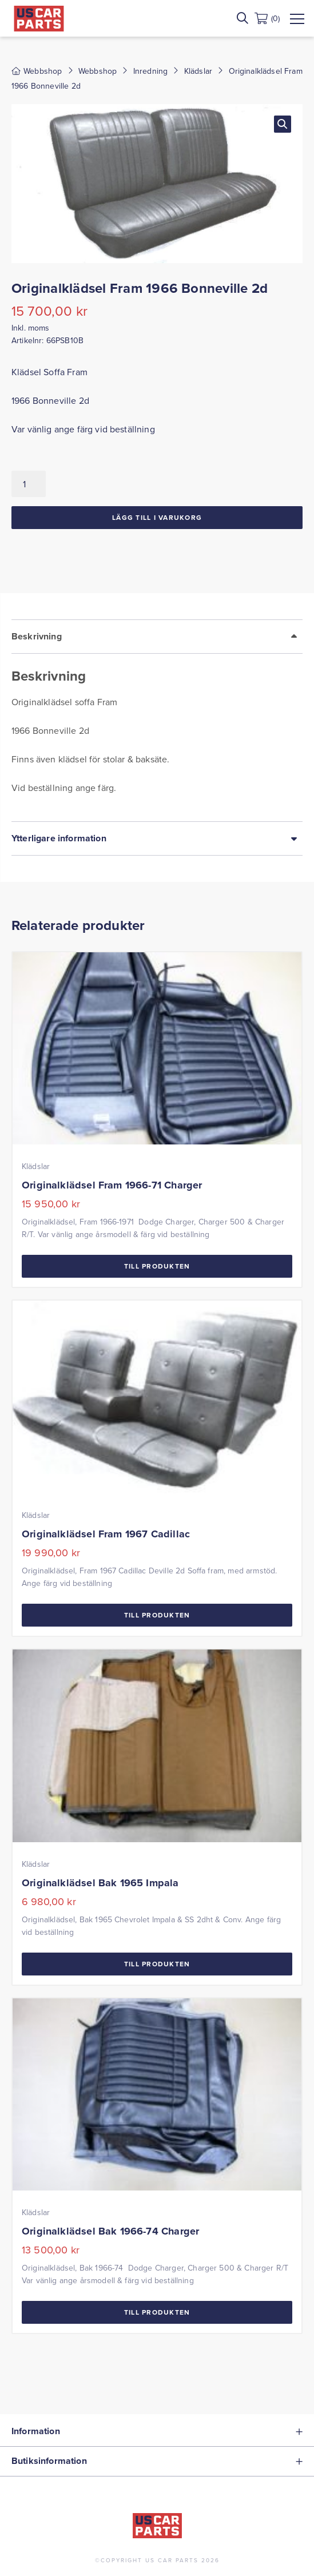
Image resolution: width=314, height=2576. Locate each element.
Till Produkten (157, 1266)
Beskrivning (36, 636)
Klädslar (198, 71)
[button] (282, 124)
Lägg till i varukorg (157, 517)
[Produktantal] (28, 484)
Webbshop (97, 71)
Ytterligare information (58, 838)
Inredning (150, 71)
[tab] (157, 720)
